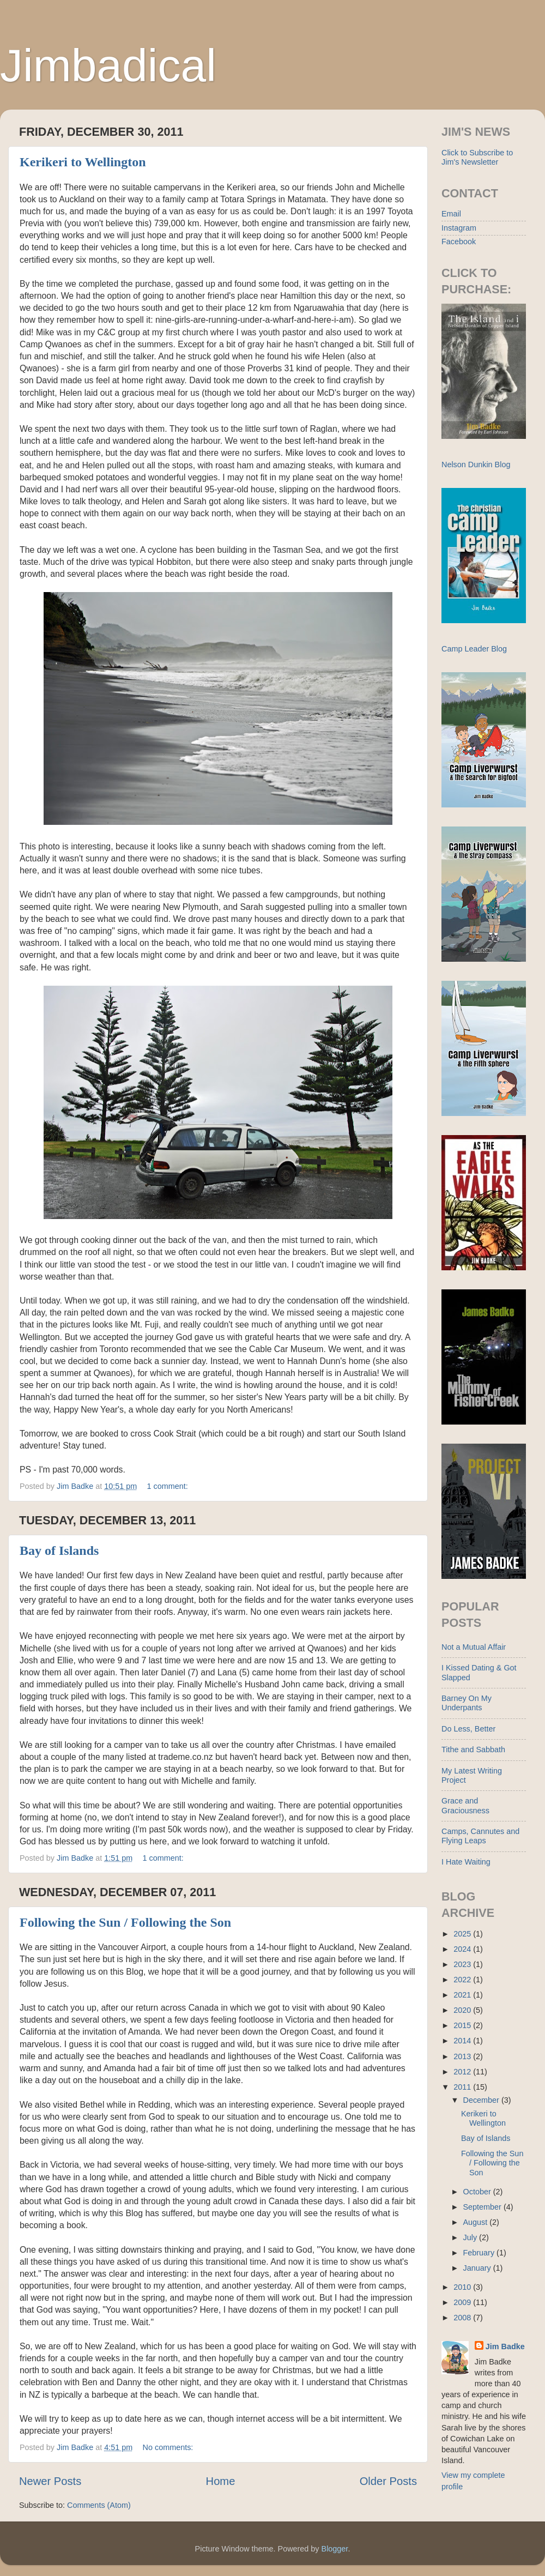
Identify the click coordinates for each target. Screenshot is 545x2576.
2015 (463, 2025)
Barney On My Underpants (466, 1703)
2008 (463, 2317)
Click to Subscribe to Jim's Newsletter (477, 157)
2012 (463, 2071)
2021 (463, 1994)
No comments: (169, 2447)
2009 (463, 2302)
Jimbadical (108, 65)
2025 (463, 1933)
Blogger (335, 2548)
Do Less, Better (468, 1728)
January (478, 2268)
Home (220, 2481)
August (476, 2222)
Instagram (458, 228)
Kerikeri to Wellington (83, 162)
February (480, 2252)
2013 (463, 2056)
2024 (463, 1949)
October (478, 2191)
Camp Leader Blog (474, 648)
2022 (463, 1979)
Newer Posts (50, 2481)
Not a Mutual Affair (473, 1647)
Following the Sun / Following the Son (125, 1922)
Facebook (458, 241)
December (482, 2100)
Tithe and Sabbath (473, 1749)
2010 (463, 2287)
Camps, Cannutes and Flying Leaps (480, 1836)
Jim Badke (505, 2346)
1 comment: (168, 1486)
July (471, 2237)
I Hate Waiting (466, 1861)
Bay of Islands (59, 1550)
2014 (463, 2040)
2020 (463, 2010)
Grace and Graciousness (465, 1805)
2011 (463, 2087)
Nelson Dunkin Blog (475, 464)
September (483, 2207)
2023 (463, 1964)
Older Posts (388, 2481)
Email (451, 213)
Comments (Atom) (99, 2505)
